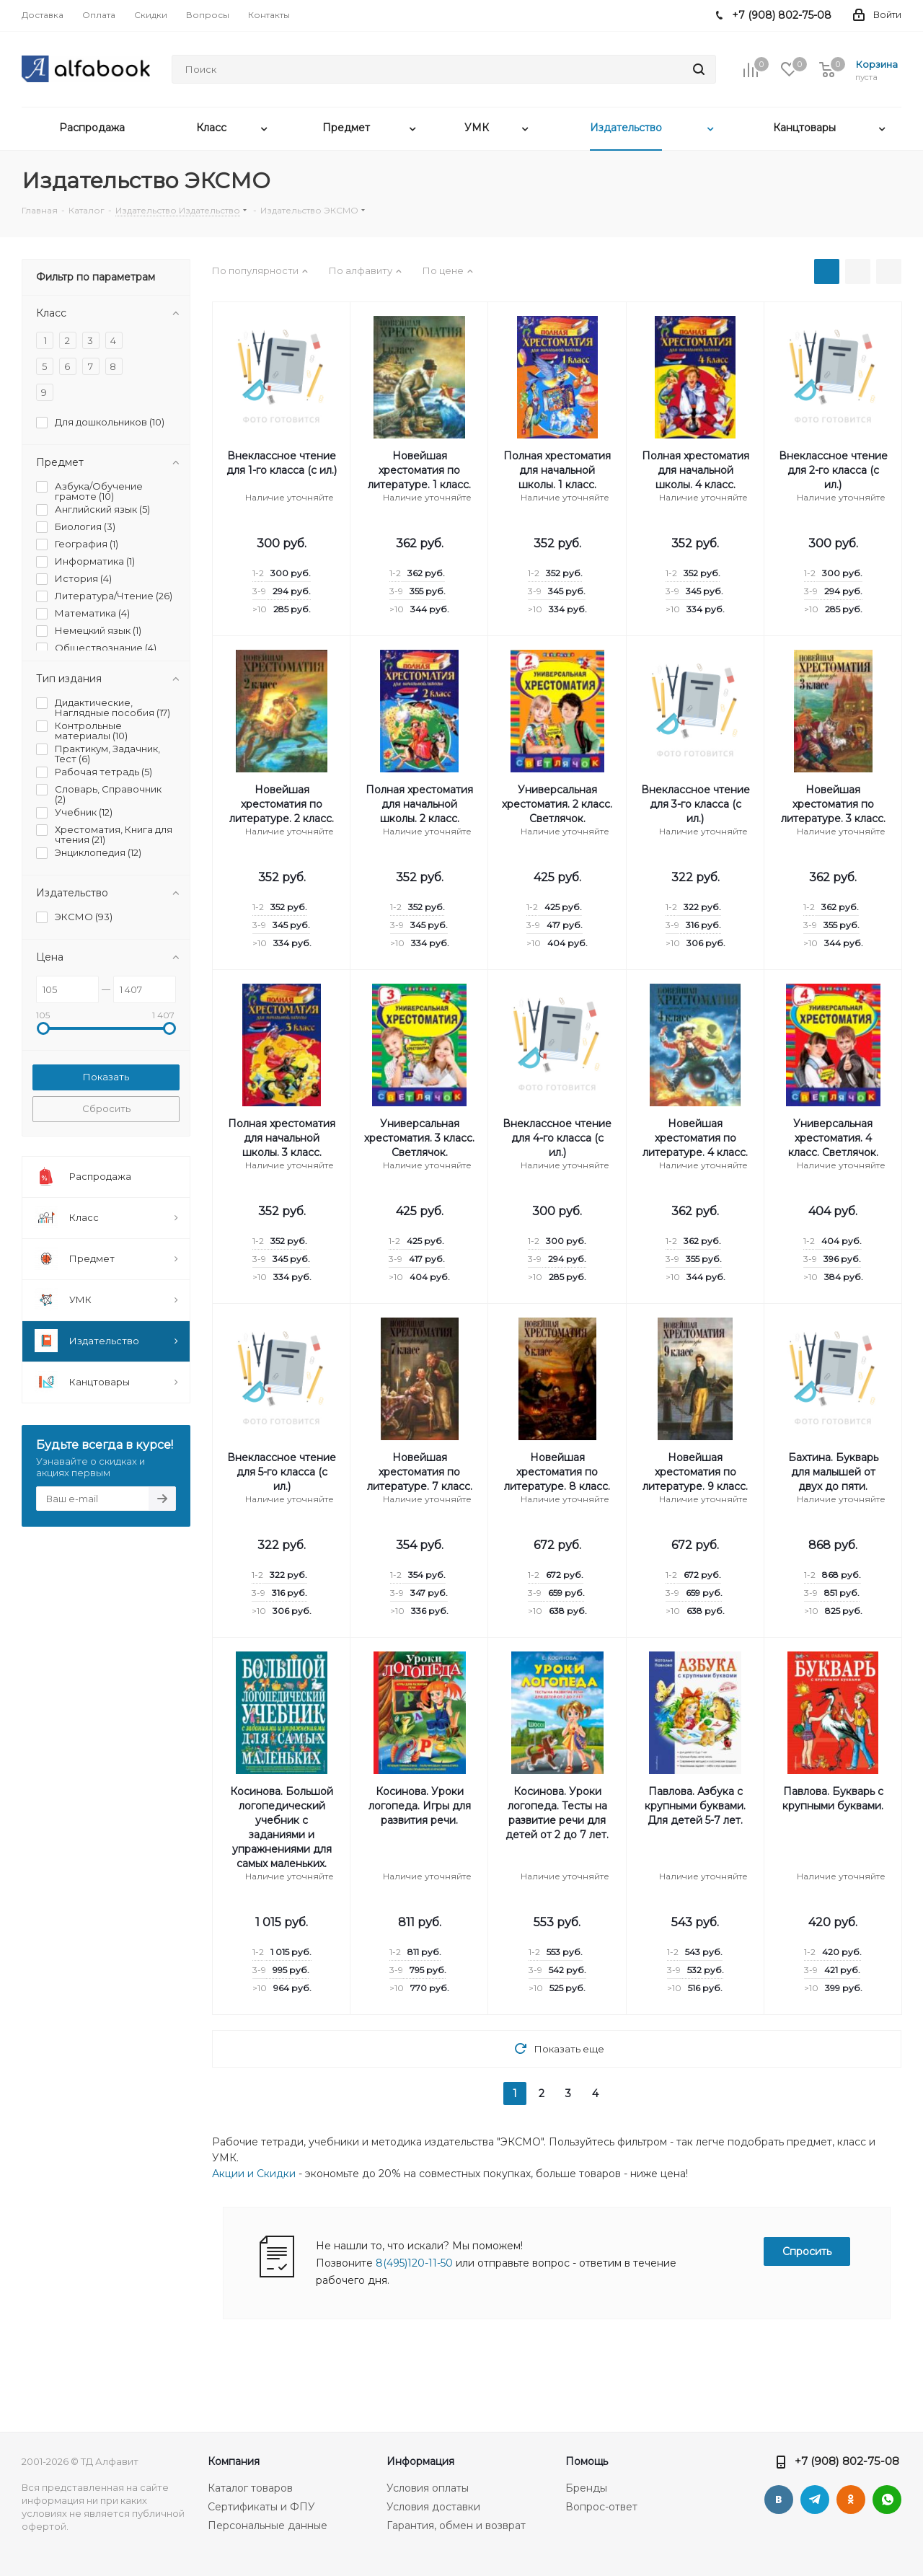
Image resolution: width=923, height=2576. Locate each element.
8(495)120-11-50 (414, 2263)
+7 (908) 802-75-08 (847, 2461)
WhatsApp (887, 2499)
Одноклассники (850, 2499)
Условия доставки (433, 2506)
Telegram (814, 2499)
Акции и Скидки (254, 2173)
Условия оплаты (428, 2488)
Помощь (586, 2461)
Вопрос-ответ (601, 2506)
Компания (234, 2461)
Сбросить (106, 1108)
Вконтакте (778, 2499)
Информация (420, 2461)
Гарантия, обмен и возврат (456, 2525)
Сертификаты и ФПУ (261, 2506)
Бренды (586, 2488)
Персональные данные (267, 2525)
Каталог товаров (250, 2488)
